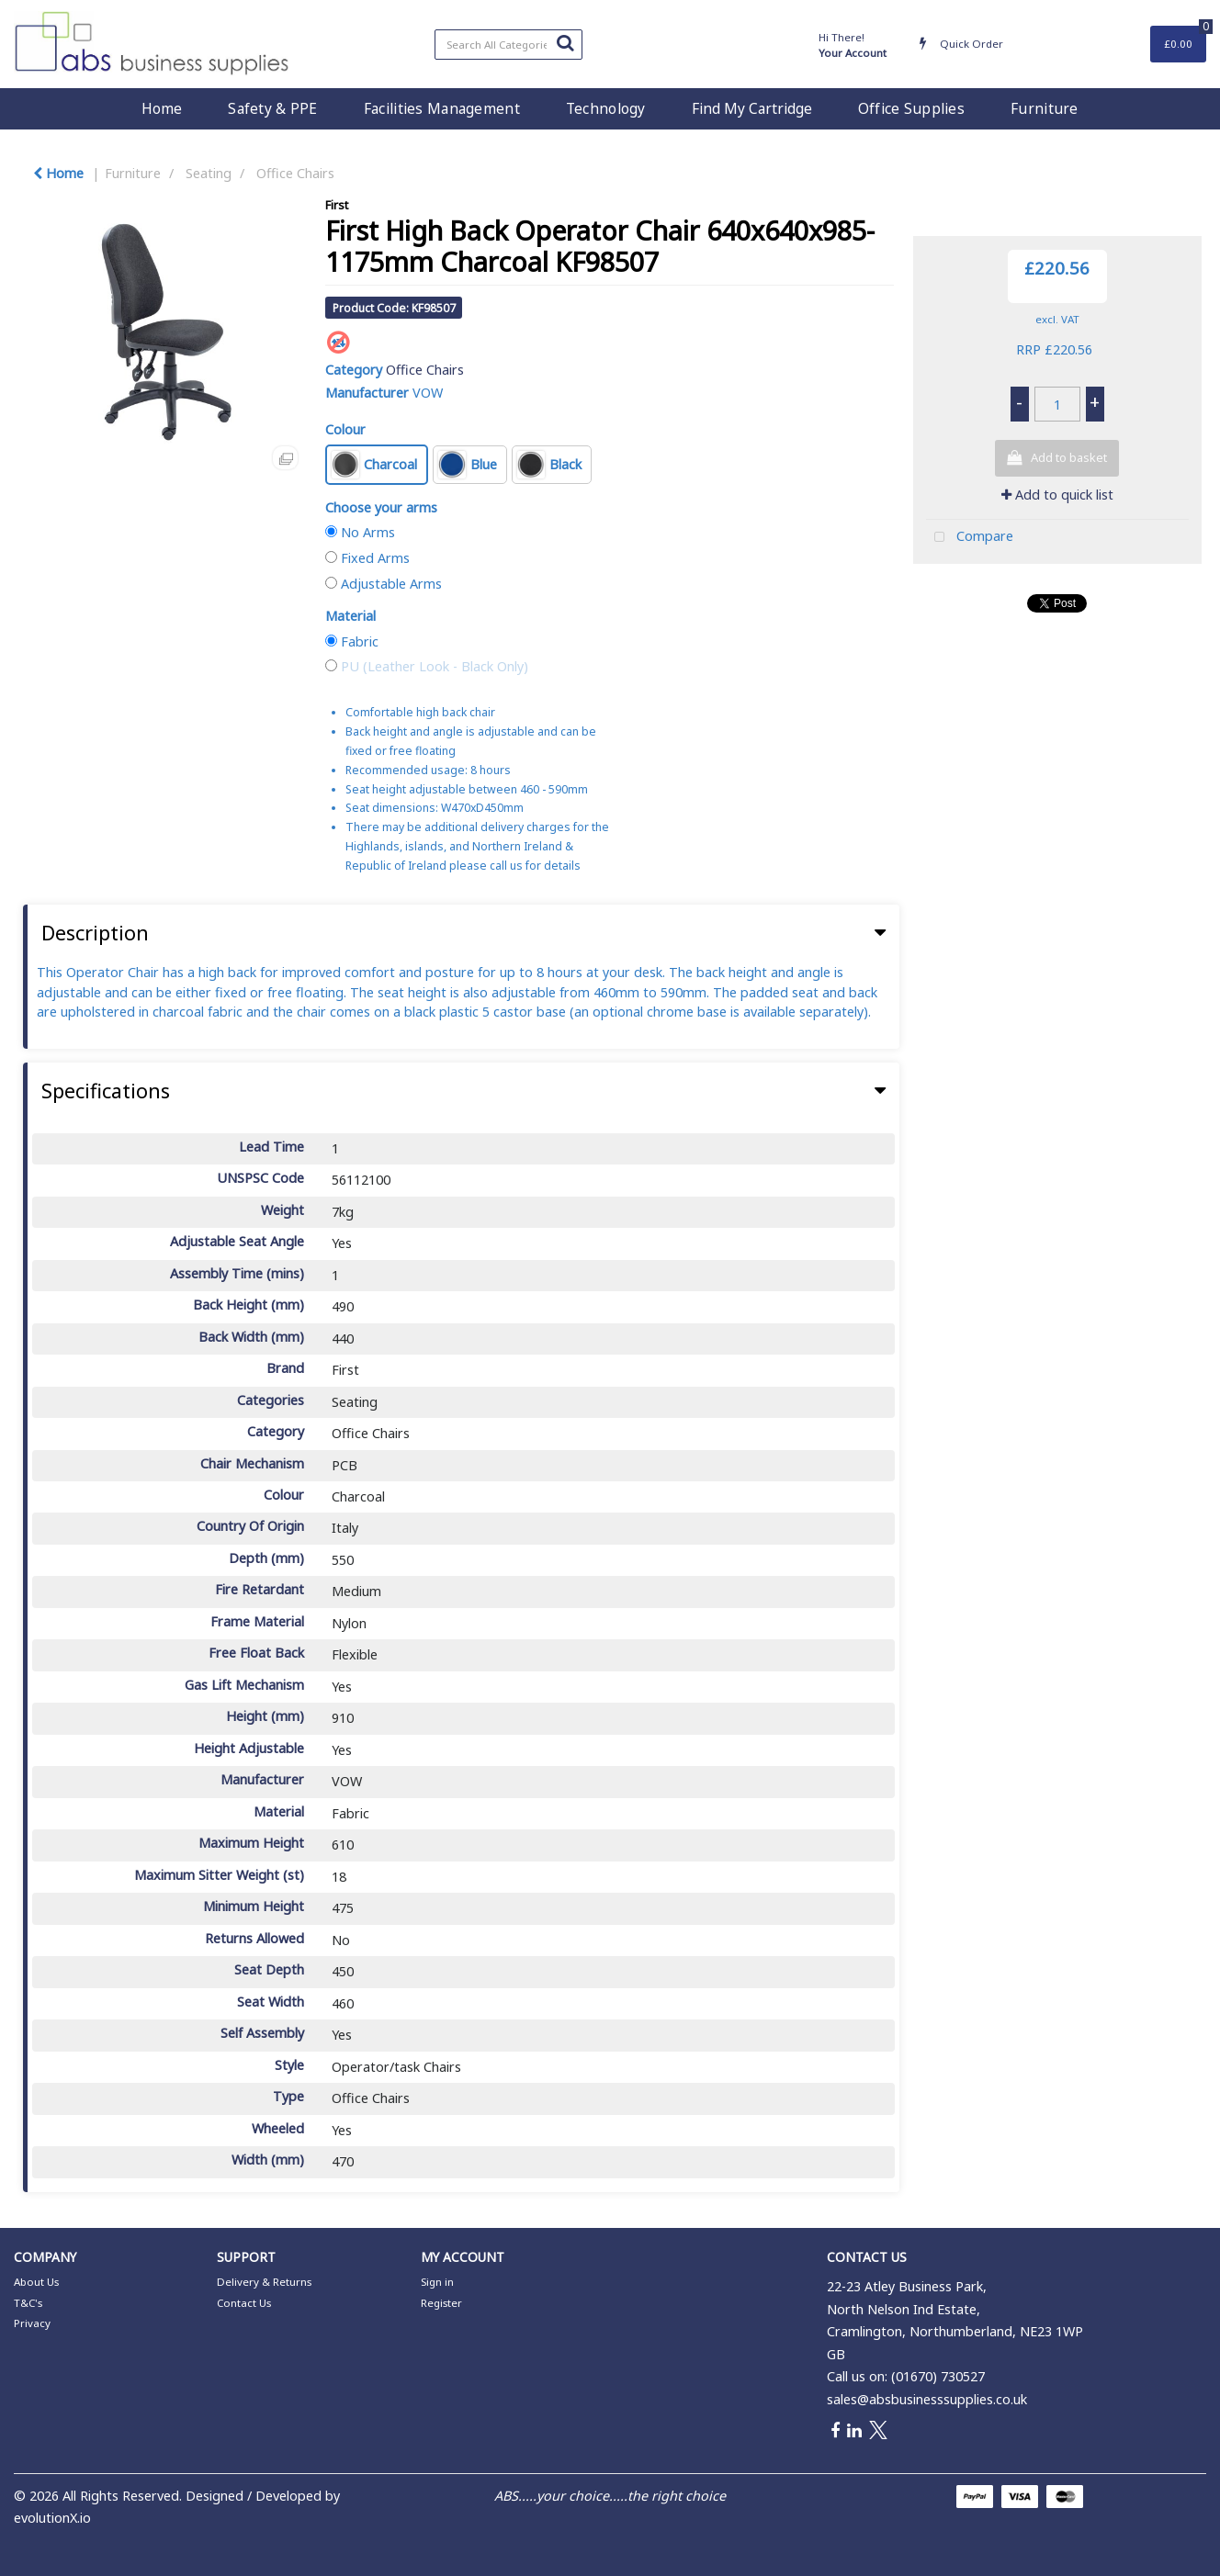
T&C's (28, 2303)
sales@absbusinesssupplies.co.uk (927, 2399)
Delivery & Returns (264, 2282)
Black (549, 464)
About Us (36, 2282)
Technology (606, 108)
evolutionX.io (52, 2517)
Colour (345, 429)
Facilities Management (442, 108)
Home (161, 108)
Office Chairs (295, 173)
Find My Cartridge (752, 108)
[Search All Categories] (508, 44)
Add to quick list (1057, 494)
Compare (969, 537)
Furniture (1045, 108)
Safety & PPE (272, 108)
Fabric (359, 641)
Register (441, 2303)
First (336, 205)
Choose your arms (381, 507)
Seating (209, 173)
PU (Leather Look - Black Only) (434, 666)
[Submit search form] (565, 42)
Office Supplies (911, 108)
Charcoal (374, 464)
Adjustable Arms (391, 583)
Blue (467, 464)
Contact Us (244, 2303)
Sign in (437, 2282)
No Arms (368, 532)
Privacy (32, 2323)
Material (350, 615)
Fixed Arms (375, 558)
